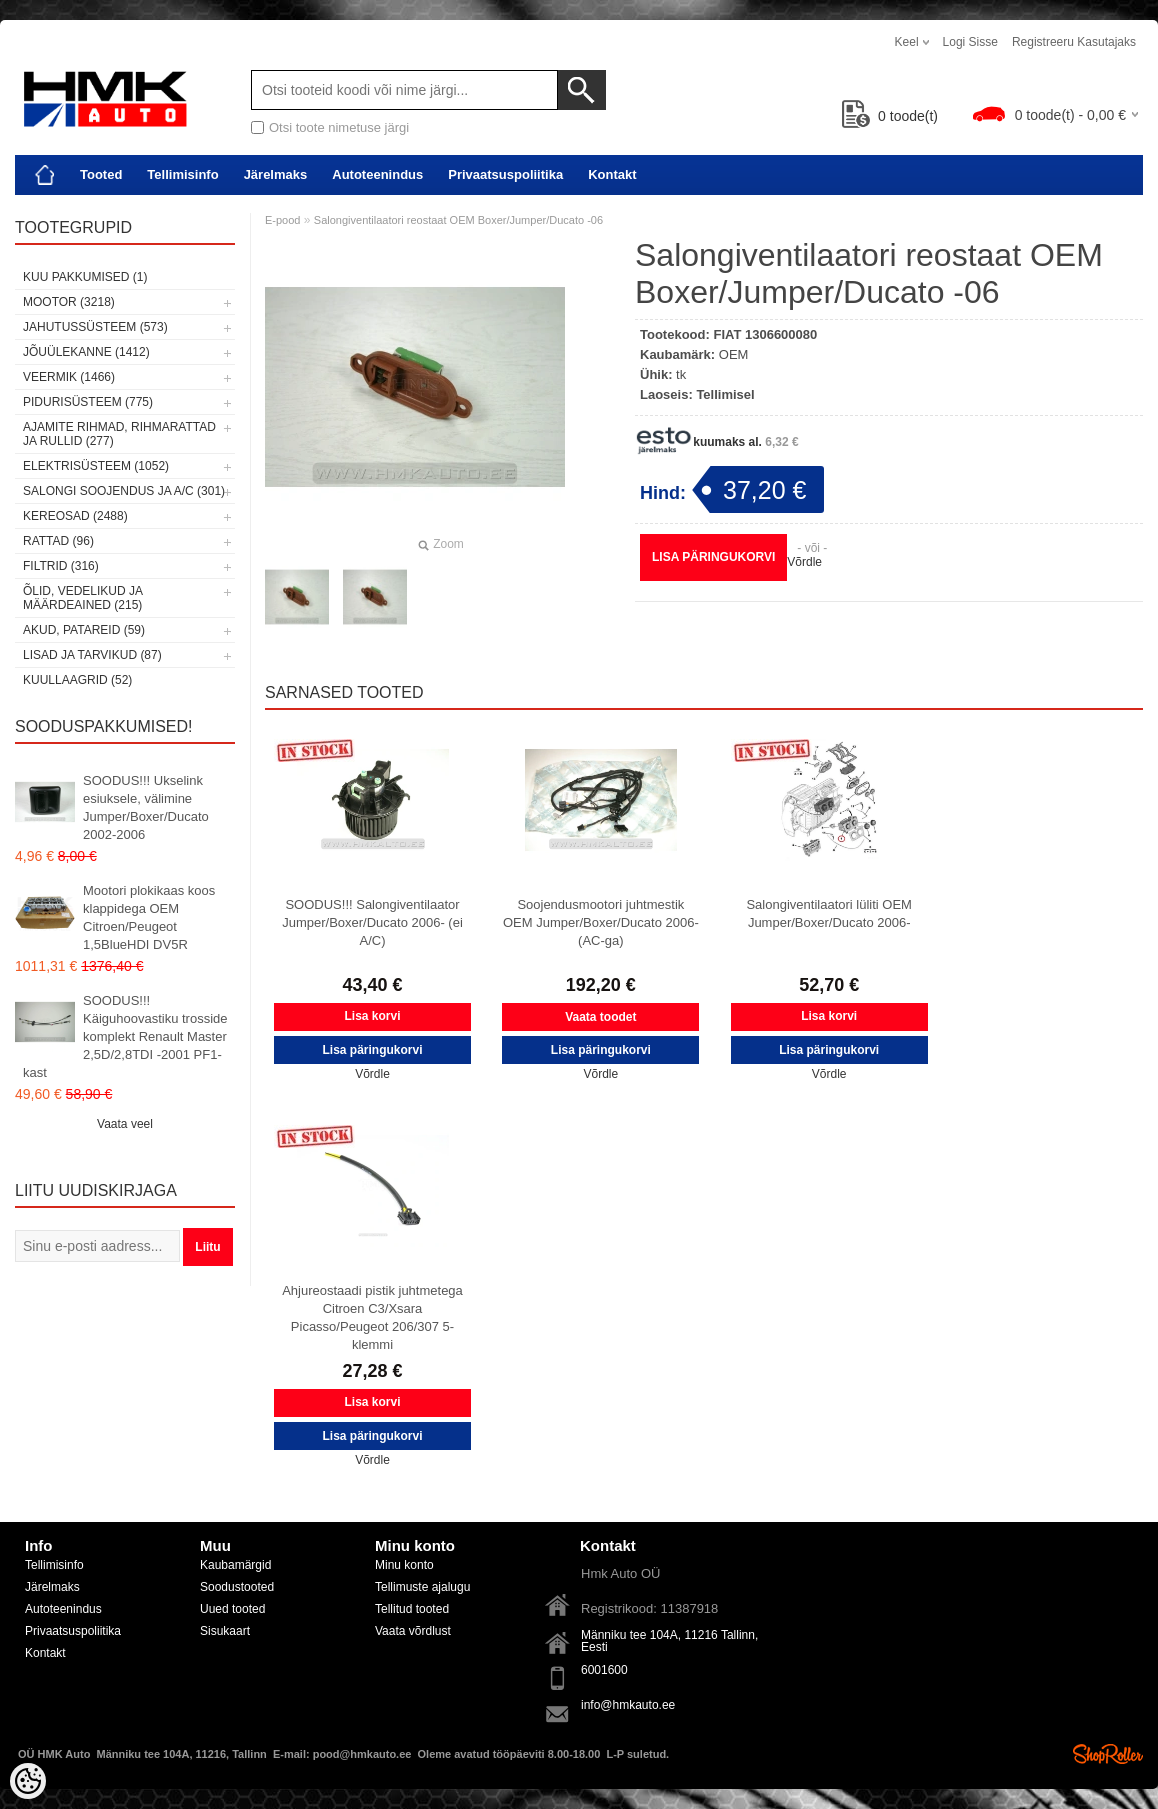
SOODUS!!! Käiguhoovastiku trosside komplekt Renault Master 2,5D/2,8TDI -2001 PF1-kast (125, 1036)
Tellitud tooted (412, 1609)
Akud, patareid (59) (84, 630)
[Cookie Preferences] (28, 1781)
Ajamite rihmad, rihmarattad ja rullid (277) (119, 434)
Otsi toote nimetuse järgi (339, 127)
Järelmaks (276, 174)
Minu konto (404, 1565)
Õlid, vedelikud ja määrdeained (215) (82, 598)
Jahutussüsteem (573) (95, 327)
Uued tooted (232, 1609)
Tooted (101, 174)
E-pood (282, 220)
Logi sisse (970, 42)
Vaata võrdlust (413, 1631)
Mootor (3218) (69, 302)
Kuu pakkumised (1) (85, 277)
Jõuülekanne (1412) (86, 352)
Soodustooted (237, 1587)
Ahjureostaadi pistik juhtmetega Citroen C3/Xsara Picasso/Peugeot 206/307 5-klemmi (372, 1317)
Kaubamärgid (235, 1565)
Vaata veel (125, 1124)
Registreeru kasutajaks (1074, 42)
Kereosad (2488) (75, 516)
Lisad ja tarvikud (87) (92, 655)
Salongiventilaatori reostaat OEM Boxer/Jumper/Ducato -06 (458, 220)
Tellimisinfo (182, 174)
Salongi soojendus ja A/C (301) (124, 491)
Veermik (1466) (69, 377)
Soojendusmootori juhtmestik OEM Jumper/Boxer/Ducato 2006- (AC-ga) (601, 922)
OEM (734, 354)
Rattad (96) (58, 541)
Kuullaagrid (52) (77, 680)
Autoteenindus (377, 174)
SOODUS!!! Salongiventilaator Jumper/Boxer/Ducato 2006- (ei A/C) (372, 922)
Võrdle (804, 562)
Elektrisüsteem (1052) (96, 466)
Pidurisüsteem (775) (88, 402)
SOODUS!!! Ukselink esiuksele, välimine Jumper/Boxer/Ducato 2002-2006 (146, 807)
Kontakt (612, 174)
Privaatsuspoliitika (505, 174)
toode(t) (890, 116)
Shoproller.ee (1108, 1754)
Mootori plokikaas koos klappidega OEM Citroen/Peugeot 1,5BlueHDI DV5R (149, 917)
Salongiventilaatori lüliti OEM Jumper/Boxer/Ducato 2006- (828, 913)
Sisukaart (225, 1631)
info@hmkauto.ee (628, 1705)
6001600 (604, 1670)
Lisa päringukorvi (713, 557)
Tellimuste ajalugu (422, 1587)
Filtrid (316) (61, 566)
